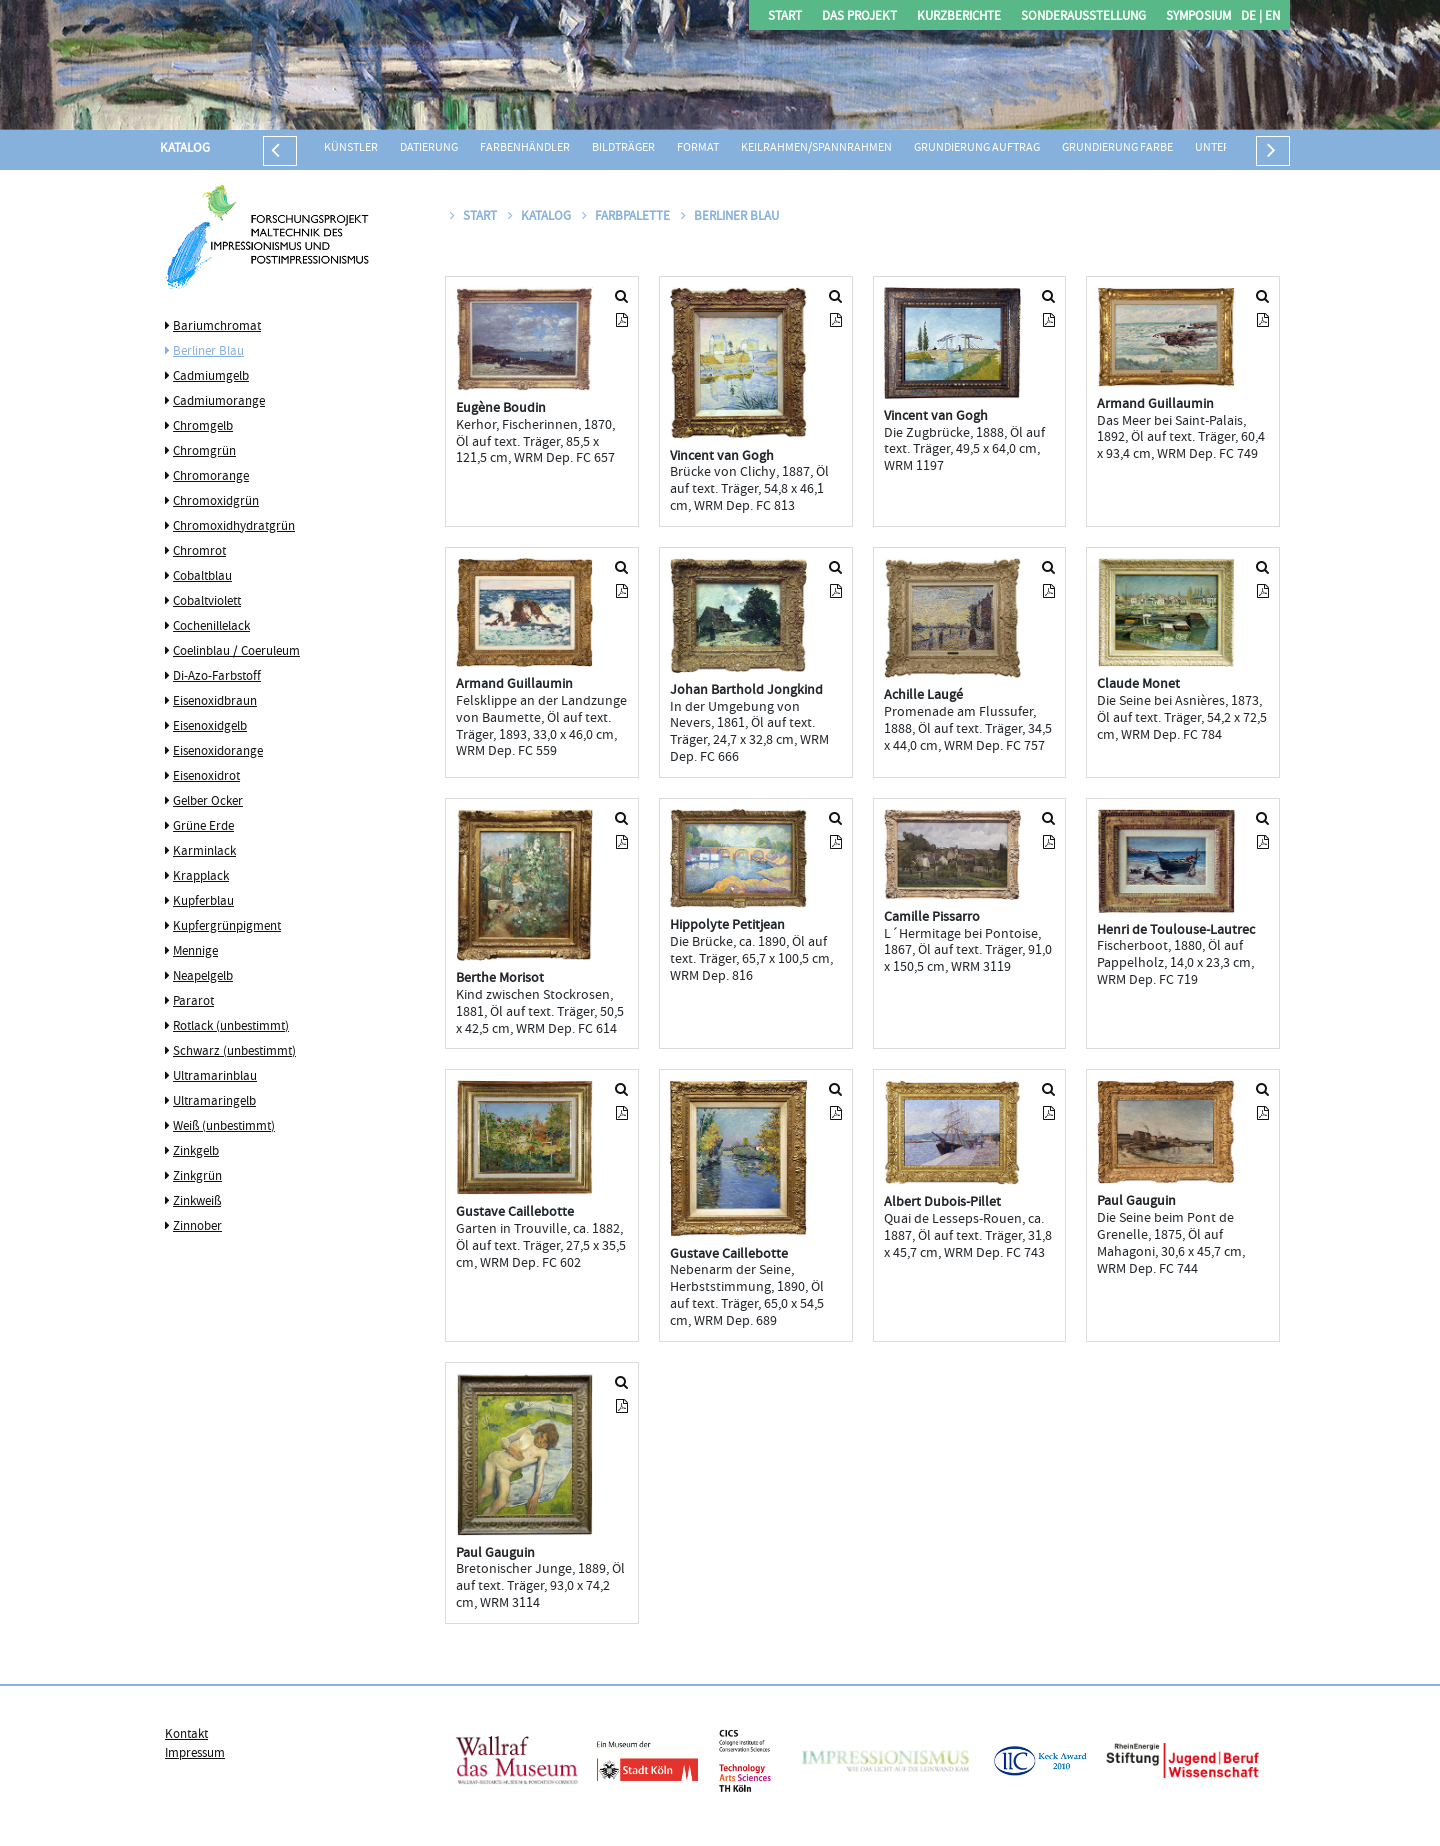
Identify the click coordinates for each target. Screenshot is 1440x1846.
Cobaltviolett (207, 602)
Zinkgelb (196, 1152)
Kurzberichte (959, 17)
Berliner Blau (208, 352)
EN (1271, 17)
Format (698, 148)
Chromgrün (204, 452)
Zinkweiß (197, 1202)
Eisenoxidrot (206, 777)
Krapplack (201, 877)
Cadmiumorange (219, 402)
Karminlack (204, 852)
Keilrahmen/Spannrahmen (816, 148)
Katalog (185, 149)
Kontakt (186, 1735)
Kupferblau (203, 902)
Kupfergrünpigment (227, 927)
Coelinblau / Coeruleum (236, 652)
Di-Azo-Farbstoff (217, 677)
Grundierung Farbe (1117, 148)
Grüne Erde (203, 827)
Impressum (195, 1754)
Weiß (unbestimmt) (224, 1127)
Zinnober (197, 1227)
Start (785, 17)
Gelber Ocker (208, 802)
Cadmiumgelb (211, 377)
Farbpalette (627, 217)
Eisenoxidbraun (215, 702)
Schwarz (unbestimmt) (234, 1052)
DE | (1251, 17)
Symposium (1198, 17)
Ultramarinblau (215, 1077)
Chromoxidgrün (216, 502)
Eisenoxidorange (218, 752)
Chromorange (211, 477)
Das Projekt (859, 17)
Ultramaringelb (214, 1102)
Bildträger (623, 148)
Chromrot (199, 552)
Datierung (429, 148)
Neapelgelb (203, 977)
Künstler (351, 148)
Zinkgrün (197, 1177)
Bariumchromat (217, 327)
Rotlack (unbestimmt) (231, 1027)
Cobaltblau (202, 577)
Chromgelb (203, 427)
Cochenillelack (211, 627)
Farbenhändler (525, 148)
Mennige (195, 952)
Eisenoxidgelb (210, 727)
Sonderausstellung (1083, 17)
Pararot (193, 1002)
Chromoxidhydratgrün (234, 527)
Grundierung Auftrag (977, 148)
